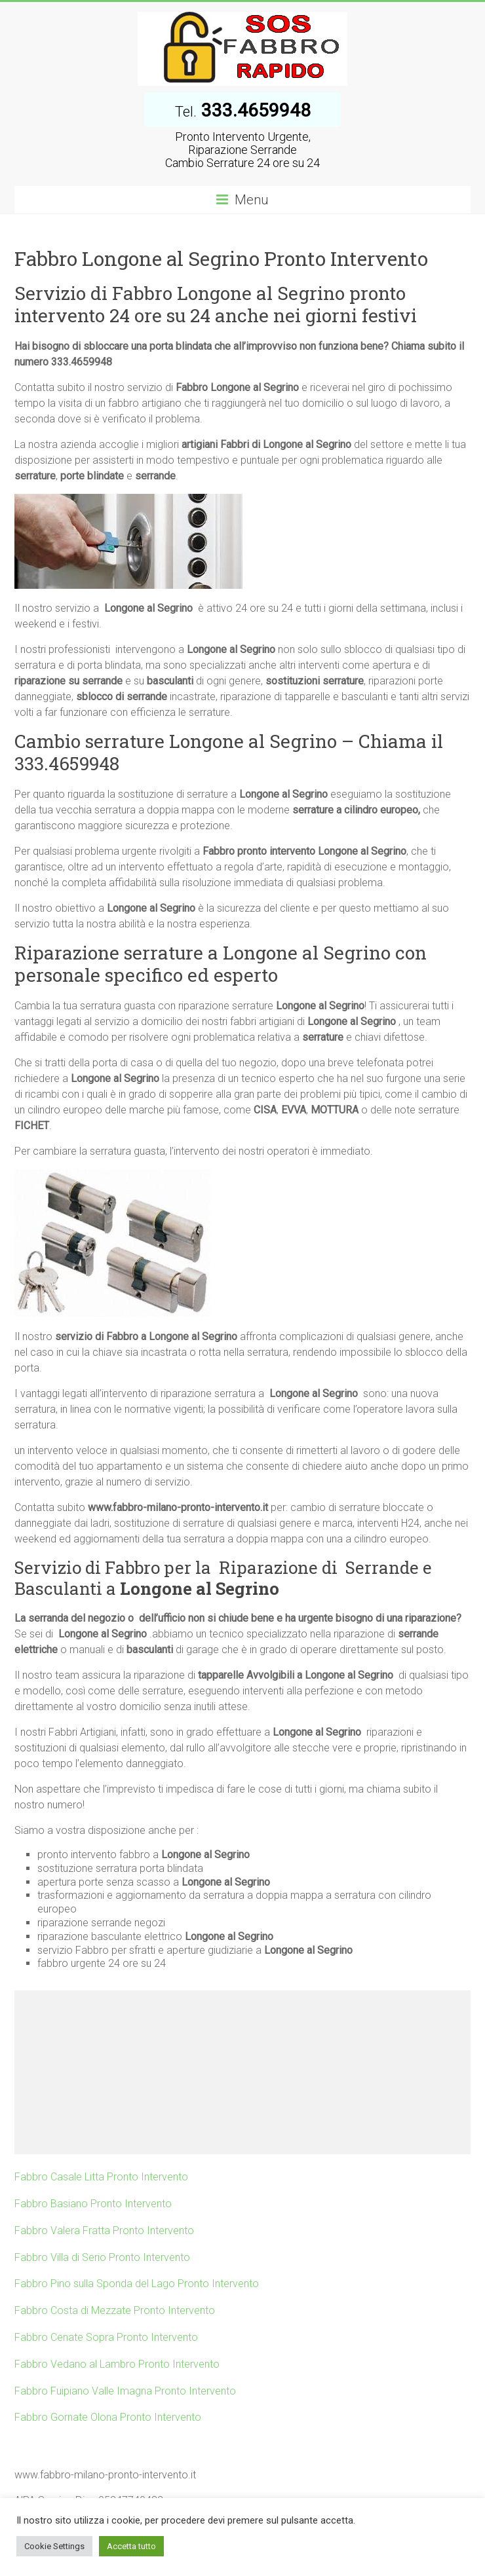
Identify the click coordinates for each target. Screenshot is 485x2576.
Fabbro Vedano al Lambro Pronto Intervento (117, 2364)
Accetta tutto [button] (131, 2546)
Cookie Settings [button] (54, 2546)
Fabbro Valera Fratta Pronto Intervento (104, 2230)
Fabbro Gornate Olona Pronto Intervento (107, 2417)
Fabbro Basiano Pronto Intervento (93, 2203)
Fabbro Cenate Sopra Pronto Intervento (106, 2337)
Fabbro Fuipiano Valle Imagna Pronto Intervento (125, 2391)
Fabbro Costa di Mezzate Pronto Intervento (114, 2310)
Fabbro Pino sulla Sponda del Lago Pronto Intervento (136, 2283)
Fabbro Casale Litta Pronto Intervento (101, 2177)
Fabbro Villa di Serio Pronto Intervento (102, 2257)
